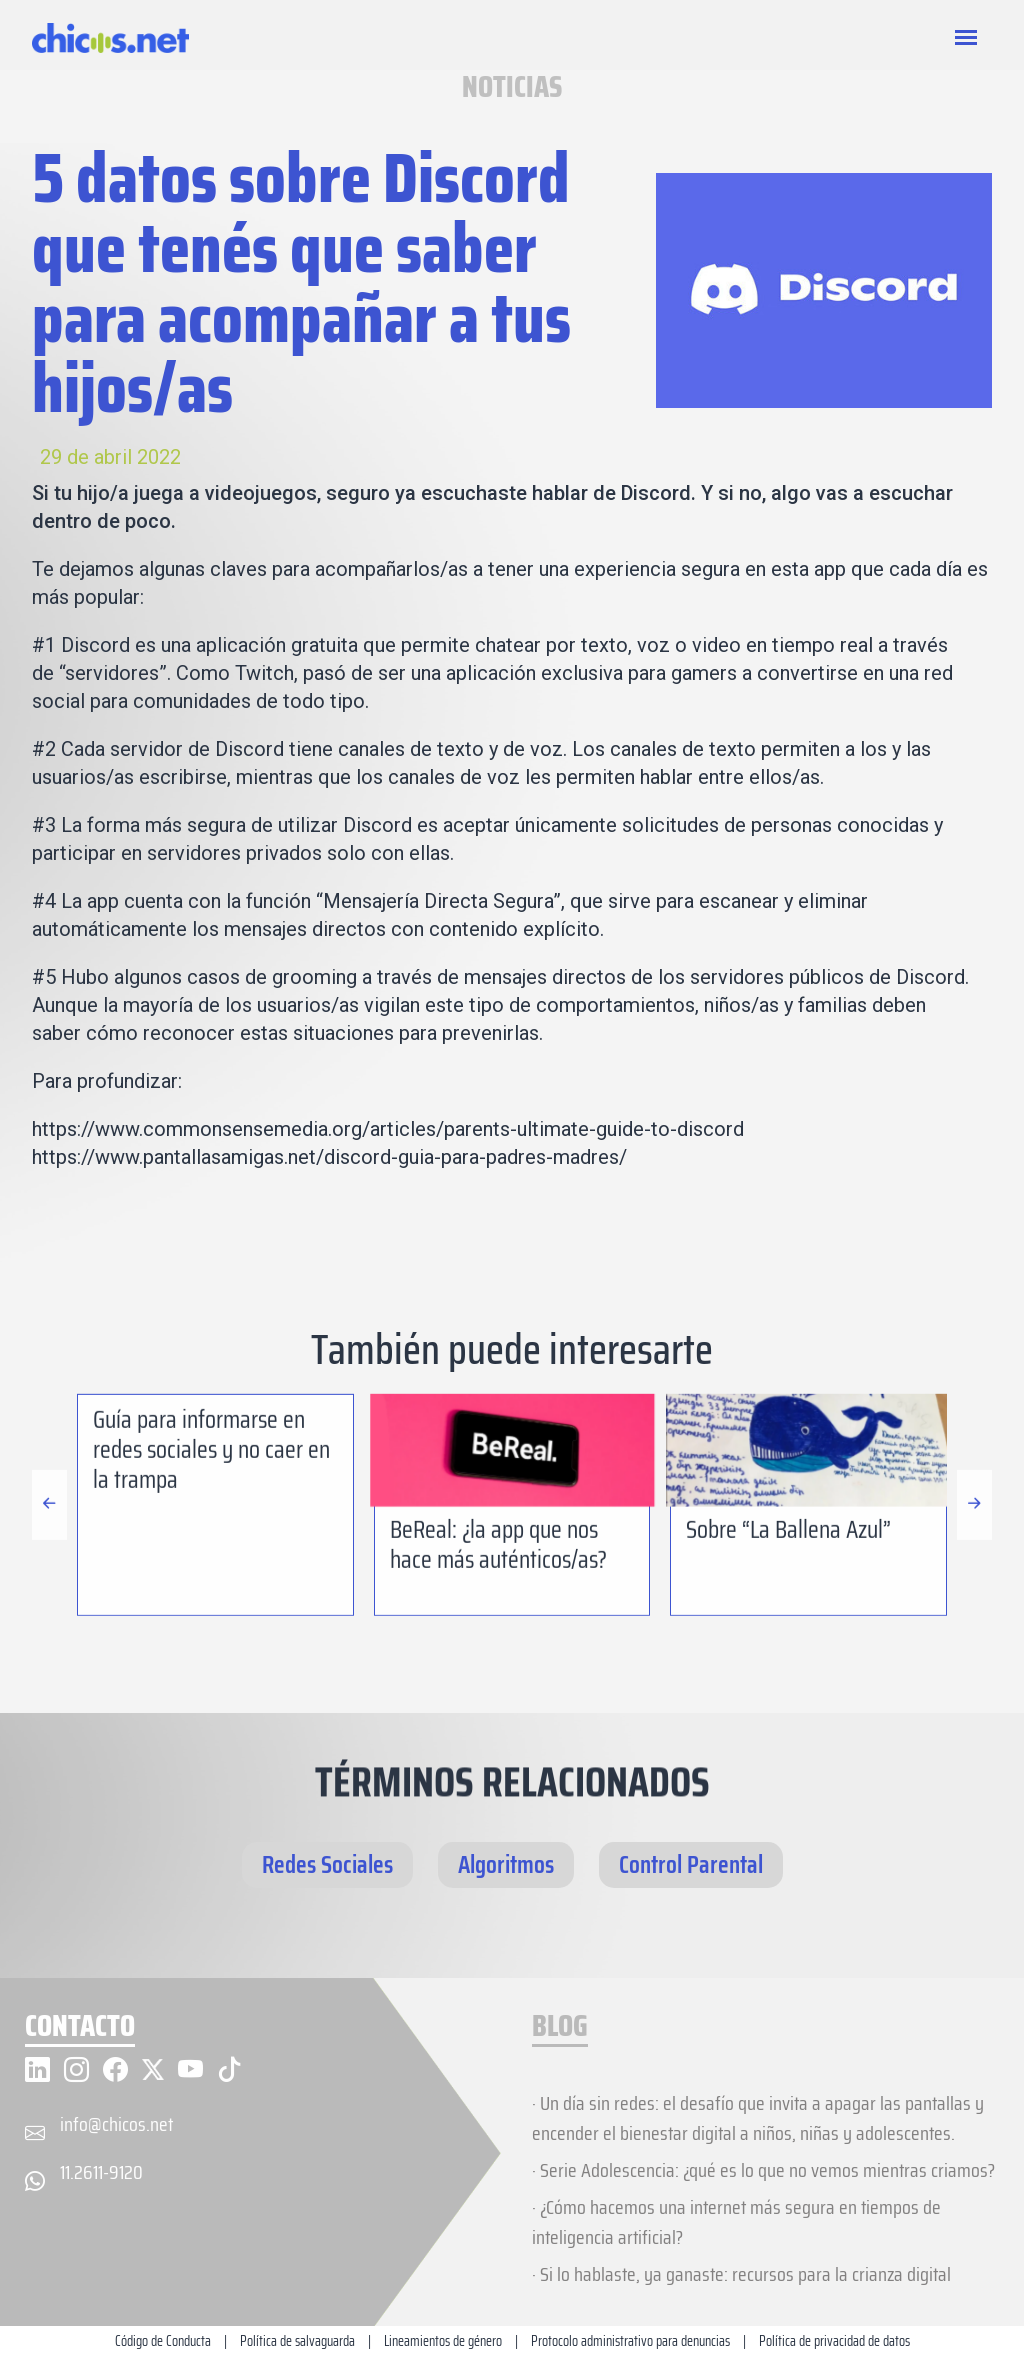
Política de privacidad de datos (834, 2341)
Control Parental (691, 1864)
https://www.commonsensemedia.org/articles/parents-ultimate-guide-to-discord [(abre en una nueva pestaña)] (388, 1129)
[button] (974, 1598)
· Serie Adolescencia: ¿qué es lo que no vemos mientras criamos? (763, 2170)
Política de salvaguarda (297, 2341)
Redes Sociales (327, 1864)
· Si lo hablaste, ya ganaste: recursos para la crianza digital (741, 2274)
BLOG (560, 2027)
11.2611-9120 (101, 2172)
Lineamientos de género (443, 2341)
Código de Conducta (163, 2341)
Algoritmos (506, 1864)
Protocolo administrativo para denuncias (630, 2341)
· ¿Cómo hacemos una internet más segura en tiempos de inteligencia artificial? (736, 2222)
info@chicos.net (116, 2124)
